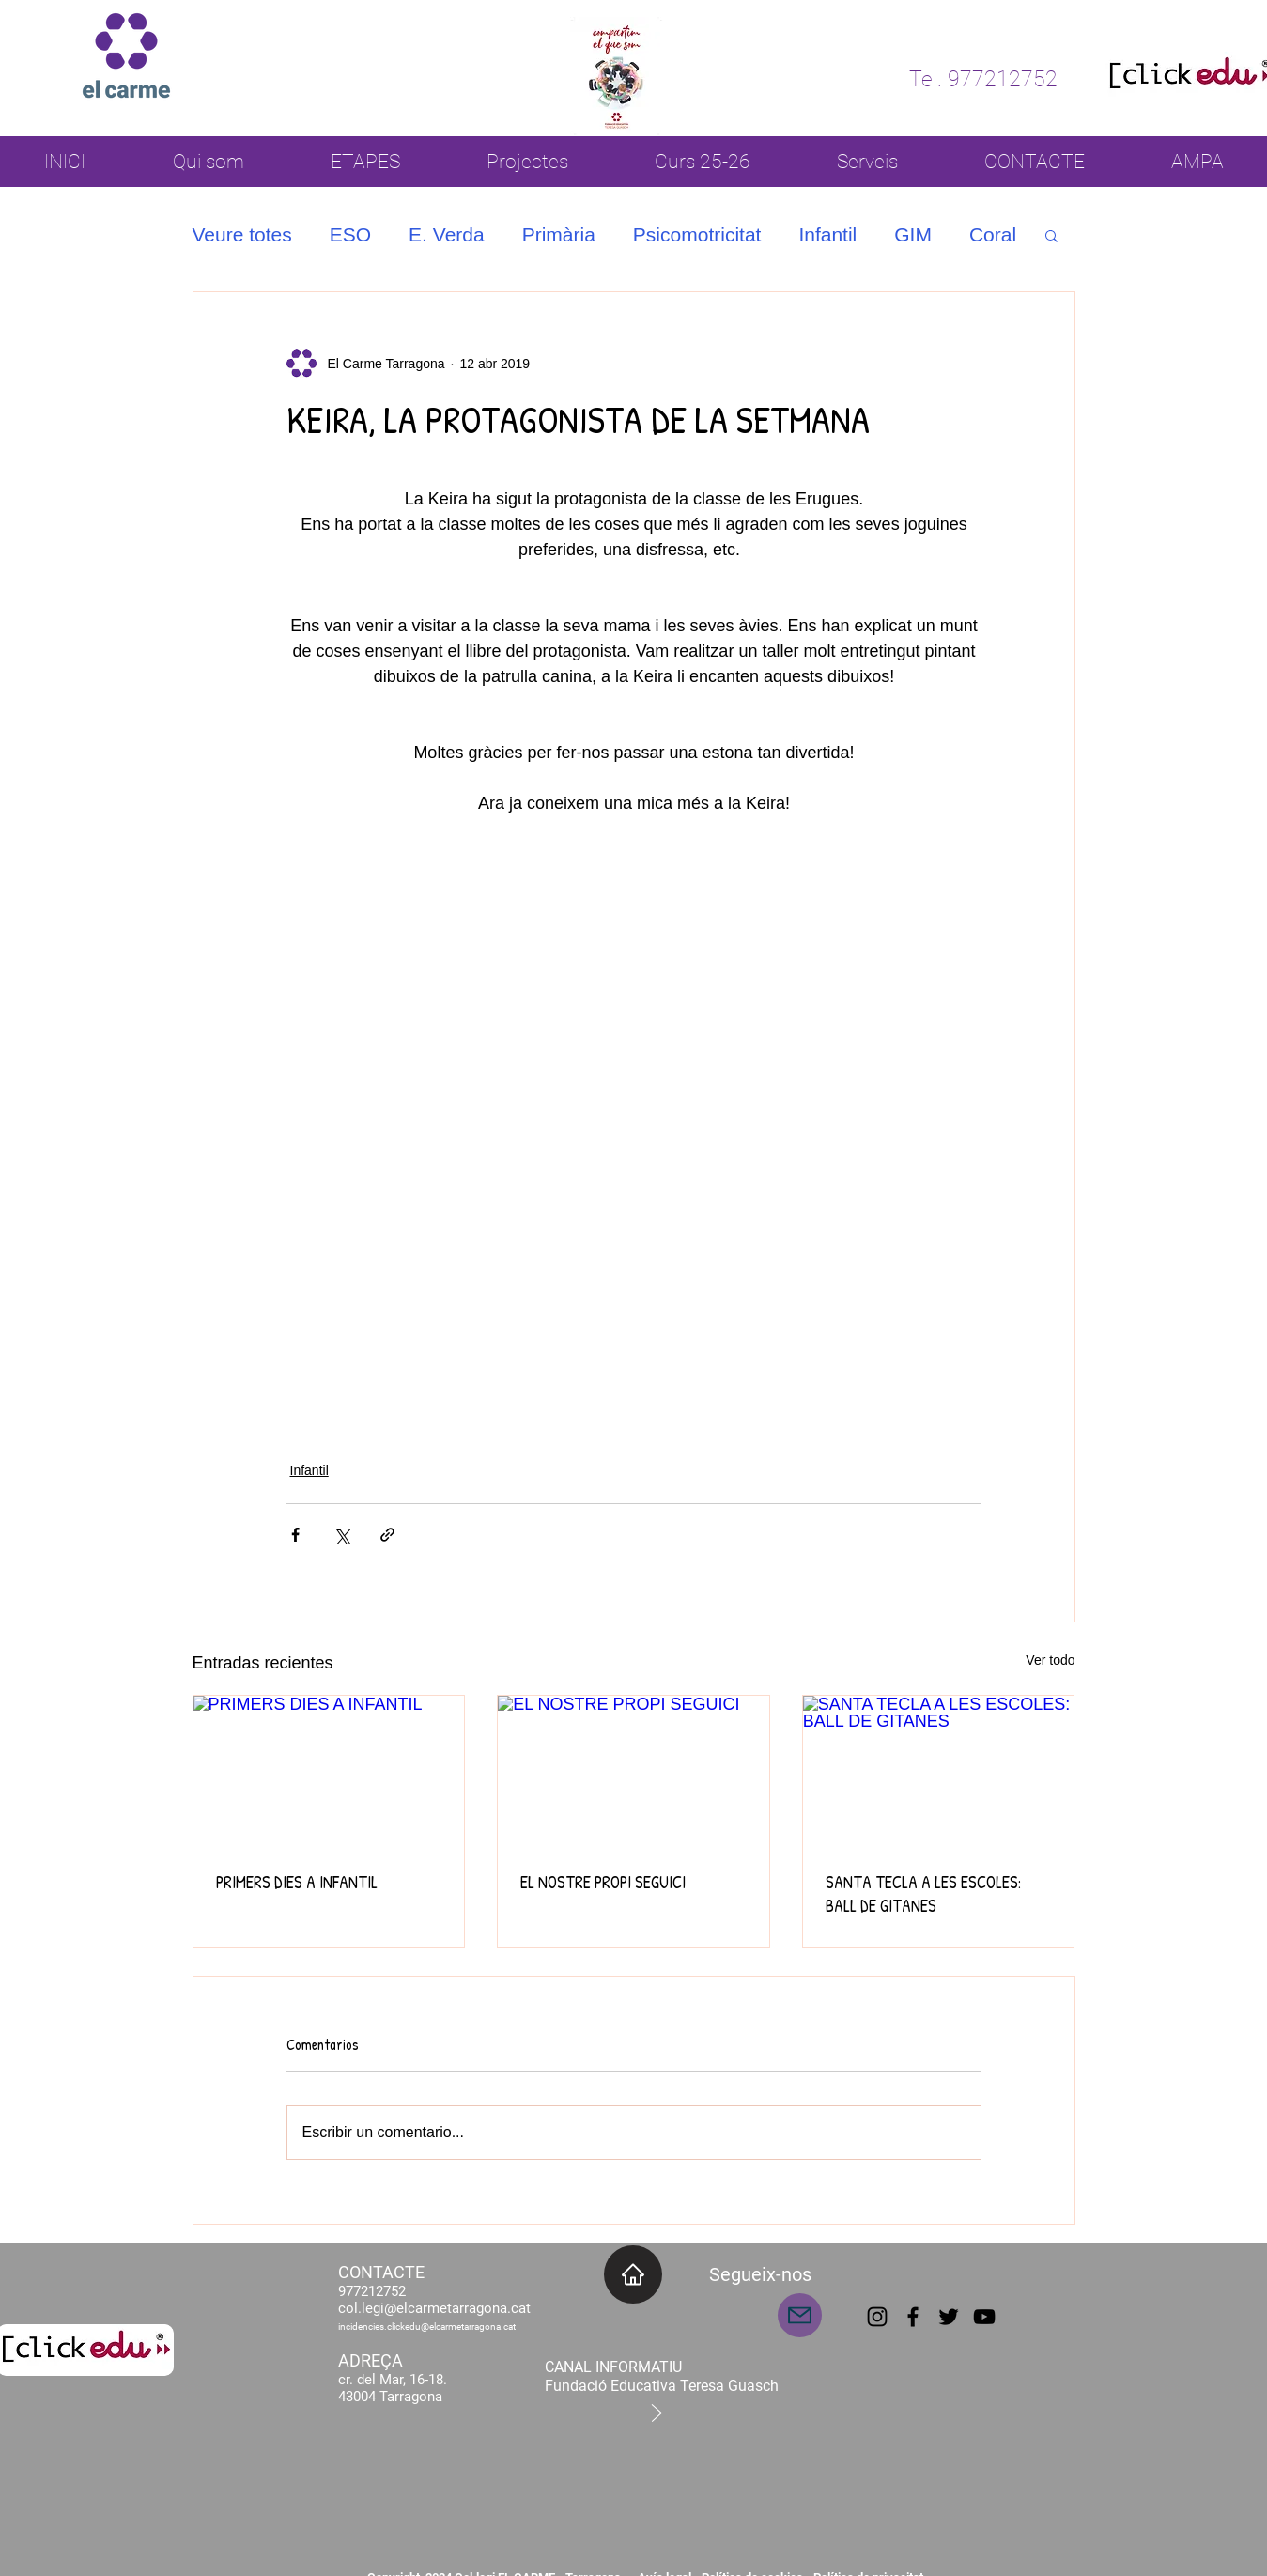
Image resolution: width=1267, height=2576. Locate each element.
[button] (1051, 234)
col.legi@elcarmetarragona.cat (434, 2308)
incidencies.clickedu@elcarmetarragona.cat (427, 2326)
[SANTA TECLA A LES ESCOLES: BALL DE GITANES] (938, 1772)
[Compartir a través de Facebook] (295, 1535)
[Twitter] (948, 2317)
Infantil (827, 234)
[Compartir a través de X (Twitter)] (341, 1535)
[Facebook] (913, 2317)
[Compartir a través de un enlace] (387, 1535)
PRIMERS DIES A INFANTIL (297, 1882)
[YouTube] (984, 2317)
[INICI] (633, 2274)
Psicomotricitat (697, 234)
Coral (992, 234)
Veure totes (242, 234)
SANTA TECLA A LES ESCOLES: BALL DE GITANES (923, 1893)
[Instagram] (877, 2317)
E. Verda (447, 234)
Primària (558, 234)
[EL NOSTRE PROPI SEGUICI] (633, 1772)
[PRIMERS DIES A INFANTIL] (329, 1772)
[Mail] (800, 2315)
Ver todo (1050, 1660)
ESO (350, 234)
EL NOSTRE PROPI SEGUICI (603, 1882)
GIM (913, 234)
